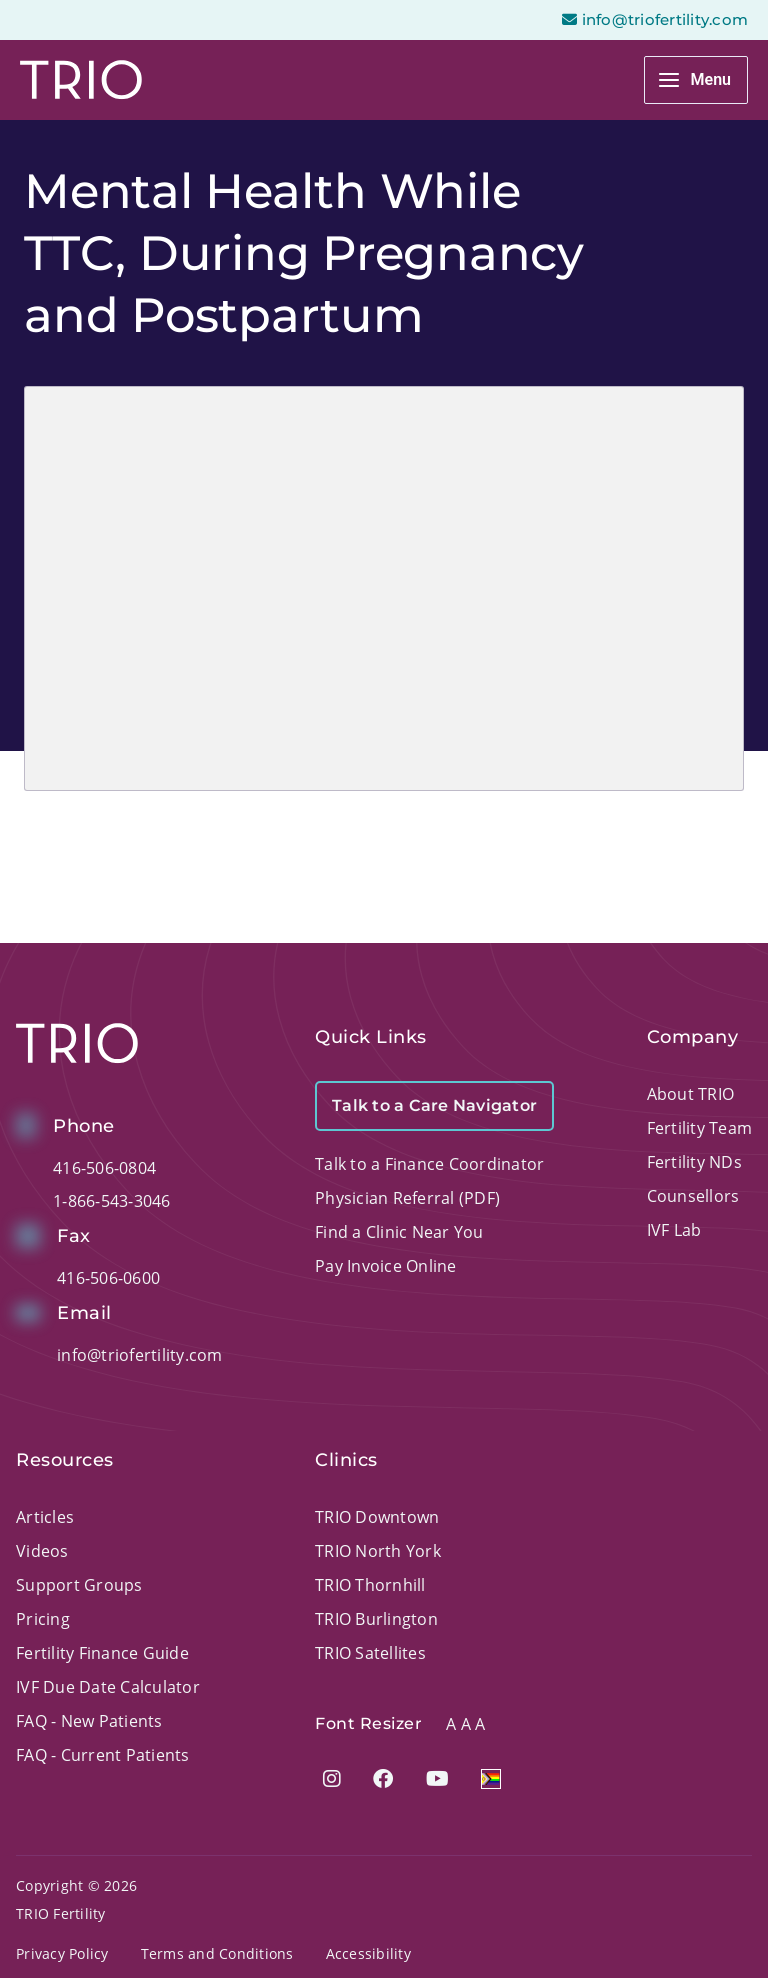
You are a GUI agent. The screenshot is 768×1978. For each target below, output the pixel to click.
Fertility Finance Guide (102, 1653)
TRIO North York (378, 1551)
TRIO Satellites (370, 1653)
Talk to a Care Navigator (434, 1105)
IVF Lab (674, 1230)
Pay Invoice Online (386, 1266)
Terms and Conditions (217, 1953)
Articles (45, 1517)
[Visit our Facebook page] (383, 1779)
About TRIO (691, 1094)
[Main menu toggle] (696, 80)
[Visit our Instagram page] (332, 1779)
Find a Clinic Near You (399, 1232)
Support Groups (79, 1585)
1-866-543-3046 (112, 1201)
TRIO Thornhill (370, 1585)
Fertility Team (700, 1128)
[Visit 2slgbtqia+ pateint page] (491, 1779)
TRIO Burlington (376, 1619)
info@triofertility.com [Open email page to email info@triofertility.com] (655, 20)
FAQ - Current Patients (103, 1755)
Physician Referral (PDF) (407, 1198)
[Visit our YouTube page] (437, 1779)
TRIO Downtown (377, 1517)
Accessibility (368, 1953)
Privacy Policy (62, 1953)
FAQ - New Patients (89, 1721)
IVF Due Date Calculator (108, 1687)
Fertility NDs (694, 1162)
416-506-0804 (104, 1168)
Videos (42, 1551)
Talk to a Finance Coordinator (429, 1164)
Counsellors (693, 1196)
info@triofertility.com (140, 1355)
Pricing (43, 1619)
